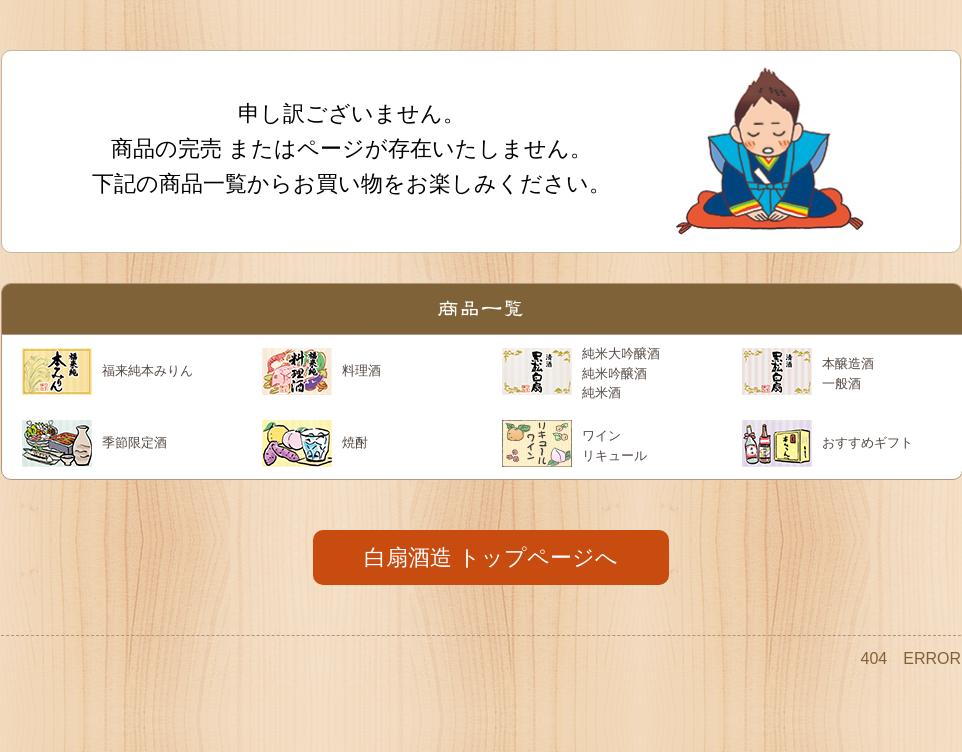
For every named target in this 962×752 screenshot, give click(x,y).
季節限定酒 (134, 442)
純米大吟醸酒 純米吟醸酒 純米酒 (621, 373)
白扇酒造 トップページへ (491, 557)
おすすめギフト (867, 442)
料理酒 (361, 370)
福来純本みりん (147, 370)
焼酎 (355, 442)
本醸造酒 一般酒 (848, 373)
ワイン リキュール (614, 445)
